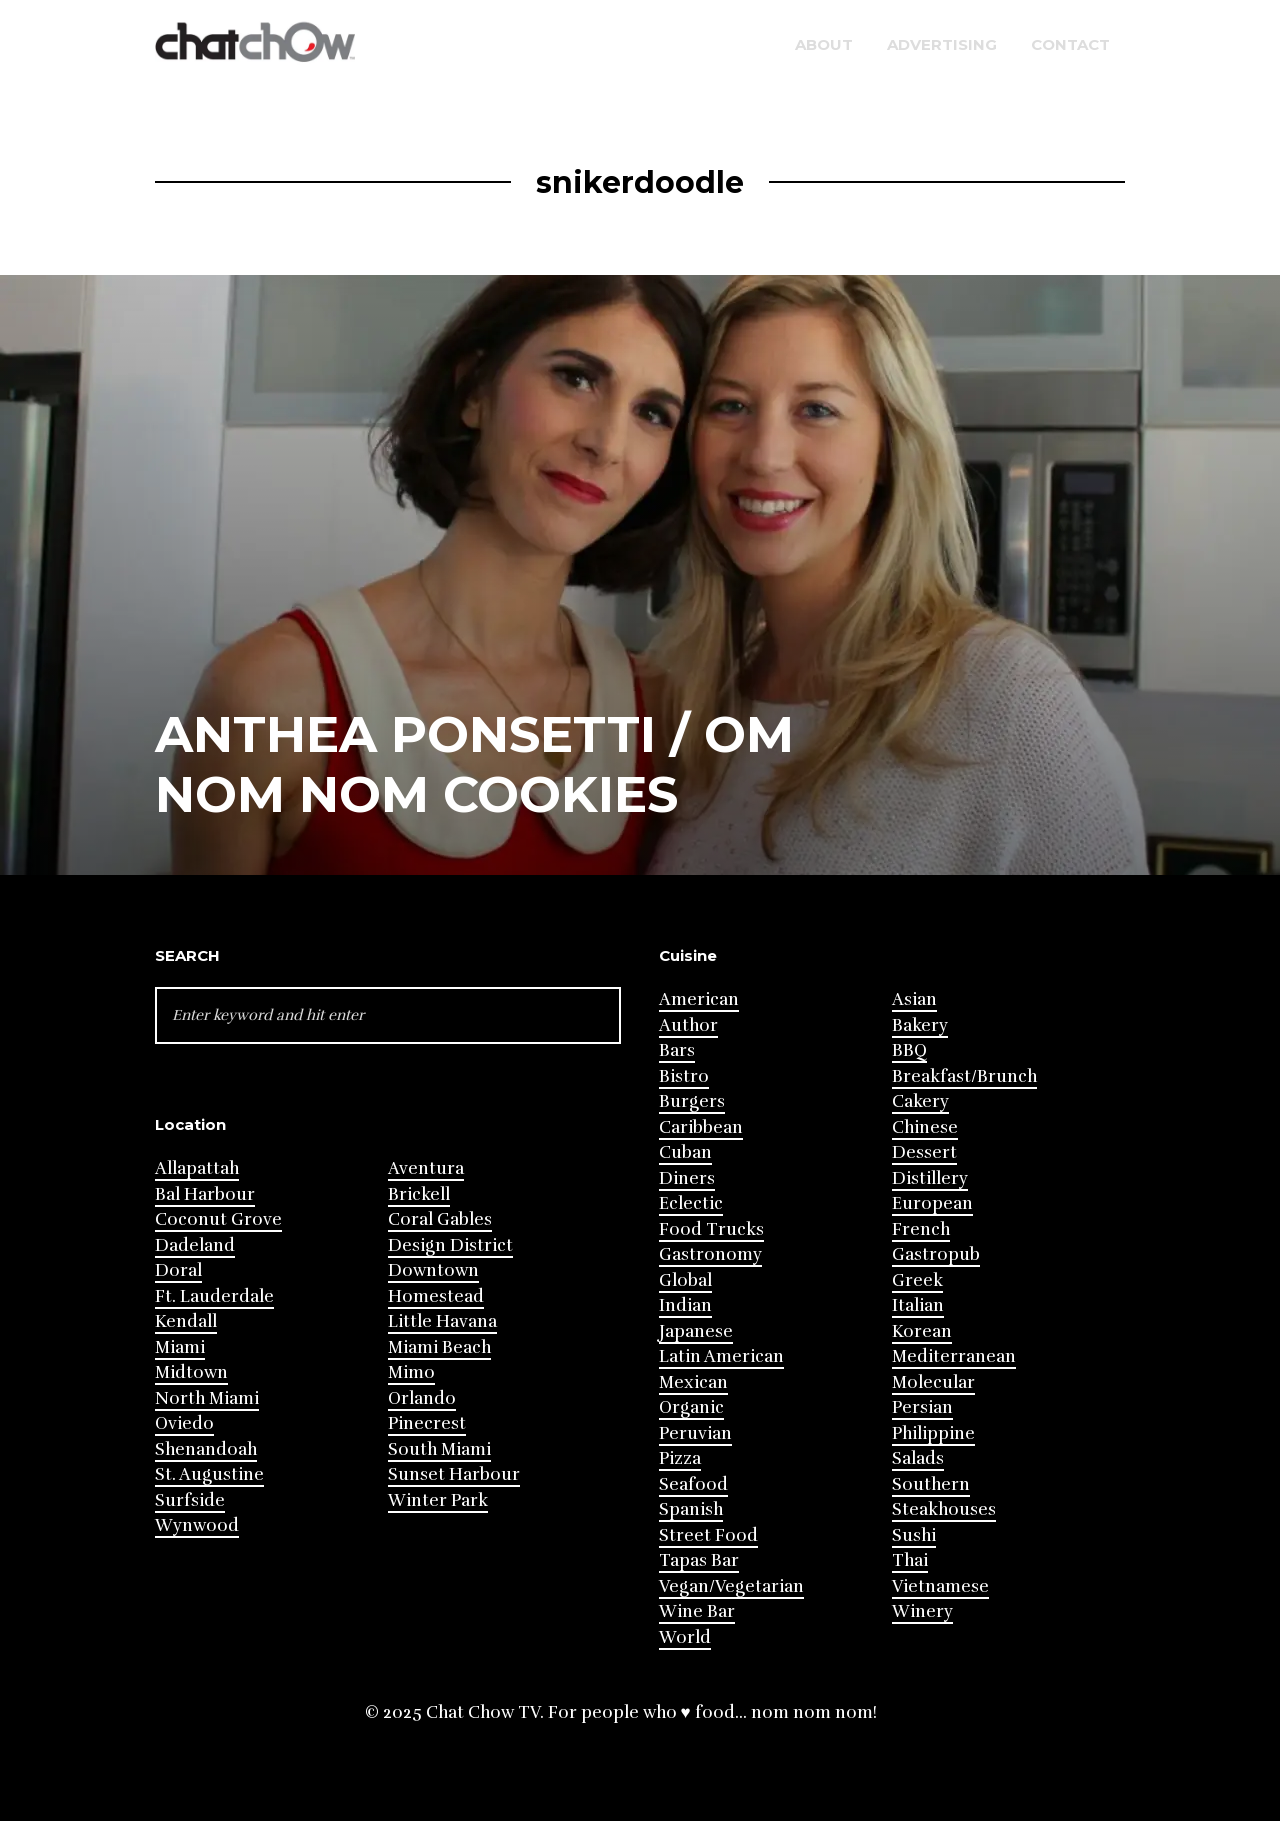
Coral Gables (440, 1219)
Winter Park (438, 1500)
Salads (918, 1458)
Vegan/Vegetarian (731, 1586)
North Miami (207, 1398)
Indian (685, 1305)
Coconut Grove (218, 1219)
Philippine (933, 1433)
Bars (677, 1050)
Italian (918, 1305)
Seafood (693, 1484)
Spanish (691, 1509)
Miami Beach (439, 1347)
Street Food (708, 1535)
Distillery (930, 1178)
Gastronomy (710, 1254)
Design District (450, 1245)
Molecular (933, 1382)
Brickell (419, 1194)
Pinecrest (427, 1423)
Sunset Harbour (454, 1474)
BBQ (909, 1050)
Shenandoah (206, 1449)
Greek (917, 1280)
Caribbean (701, 1127)
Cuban (685, 1152)
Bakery (920, 1025)
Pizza (680, 1458)
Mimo (411, 1372)
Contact (1070, 44)
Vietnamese (940, 1586)
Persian (922, 1407)
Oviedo (184, 1423)
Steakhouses (944, 1509)
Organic (691, 1407)
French (921, 1229)
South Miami (439, 1449)
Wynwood (197, 1525)
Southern (931, 1484)
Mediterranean (954, 1356)
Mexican (693, 1382)
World (685, 1637)
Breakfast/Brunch (964, 1076)
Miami (180, 1347)
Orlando (422, 1398)
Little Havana (442, 1321)
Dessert (924, 1152)
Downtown (433, 1270)
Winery (922, 1611)
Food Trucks (711, 1229)
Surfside (190, 1500)
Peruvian (695, 1433)
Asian (914, 999)
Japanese (696, 1331)
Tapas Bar (699, 1560)
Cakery (920, 1101)
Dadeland (195, 1245)
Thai (910, 1560)
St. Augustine (209, 1474)
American (699, 999)
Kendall (186, 1321)
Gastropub (936, 1254)
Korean (922, 1331)
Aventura (426, 1168)
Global (685, 1280)
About (824, 44)
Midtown (191, 1372)
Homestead (436, 1296)
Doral (178, 1270)
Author (688, 1025)
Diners (687, 1178)
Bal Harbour (205, 1194)
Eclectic (691, 1203)
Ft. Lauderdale (214, 1296)
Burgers (692, 1101)
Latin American (721, 1356)
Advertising (942, 44)
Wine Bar (697, 1611)
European (932, 1203)
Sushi (914, 1535)
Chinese (925, 1127)
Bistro (684, 1076)
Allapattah (197, 1168)
